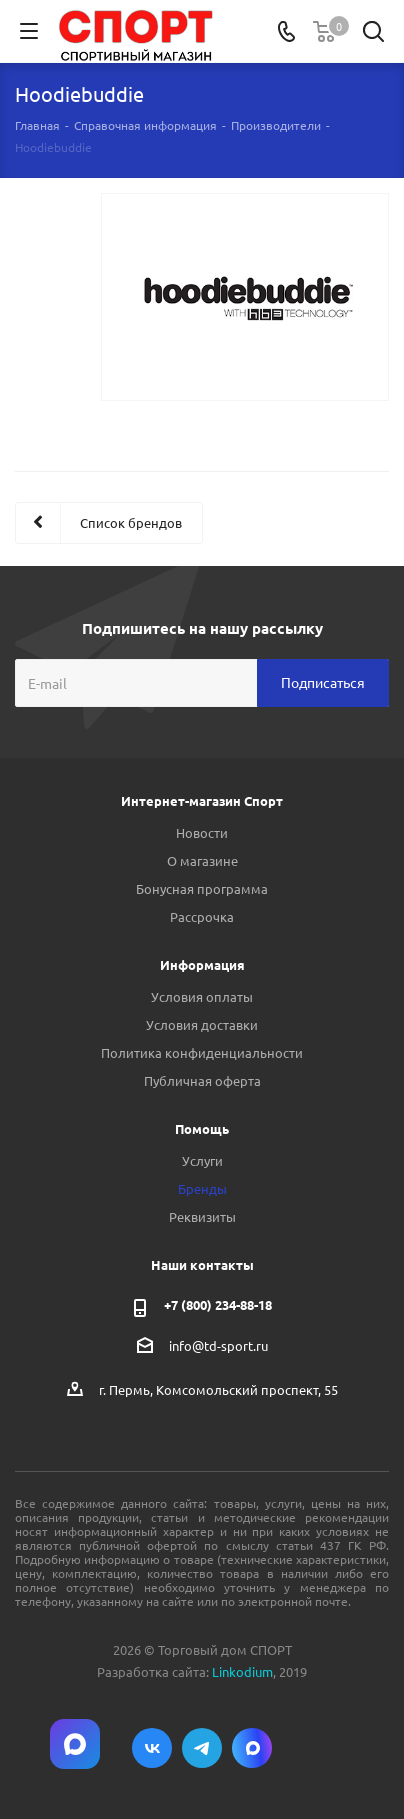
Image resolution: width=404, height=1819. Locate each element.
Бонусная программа (202, 888)
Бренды (202, 1188)
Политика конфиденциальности (202, 1052)
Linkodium (242, 1671)
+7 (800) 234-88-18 (218, 1304)
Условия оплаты (202, 996)
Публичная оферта (202, 1080)
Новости (202, 832)
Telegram (202, 1748)
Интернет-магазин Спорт (202, 800)
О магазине (202, 860)
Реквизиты (202, 1216)
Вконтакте (152, 1748)
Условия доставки (202, 1024)
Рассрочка (202, 916)
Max (252, 1748)
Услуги (202, 1160)
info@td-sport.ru (218, 1345)
